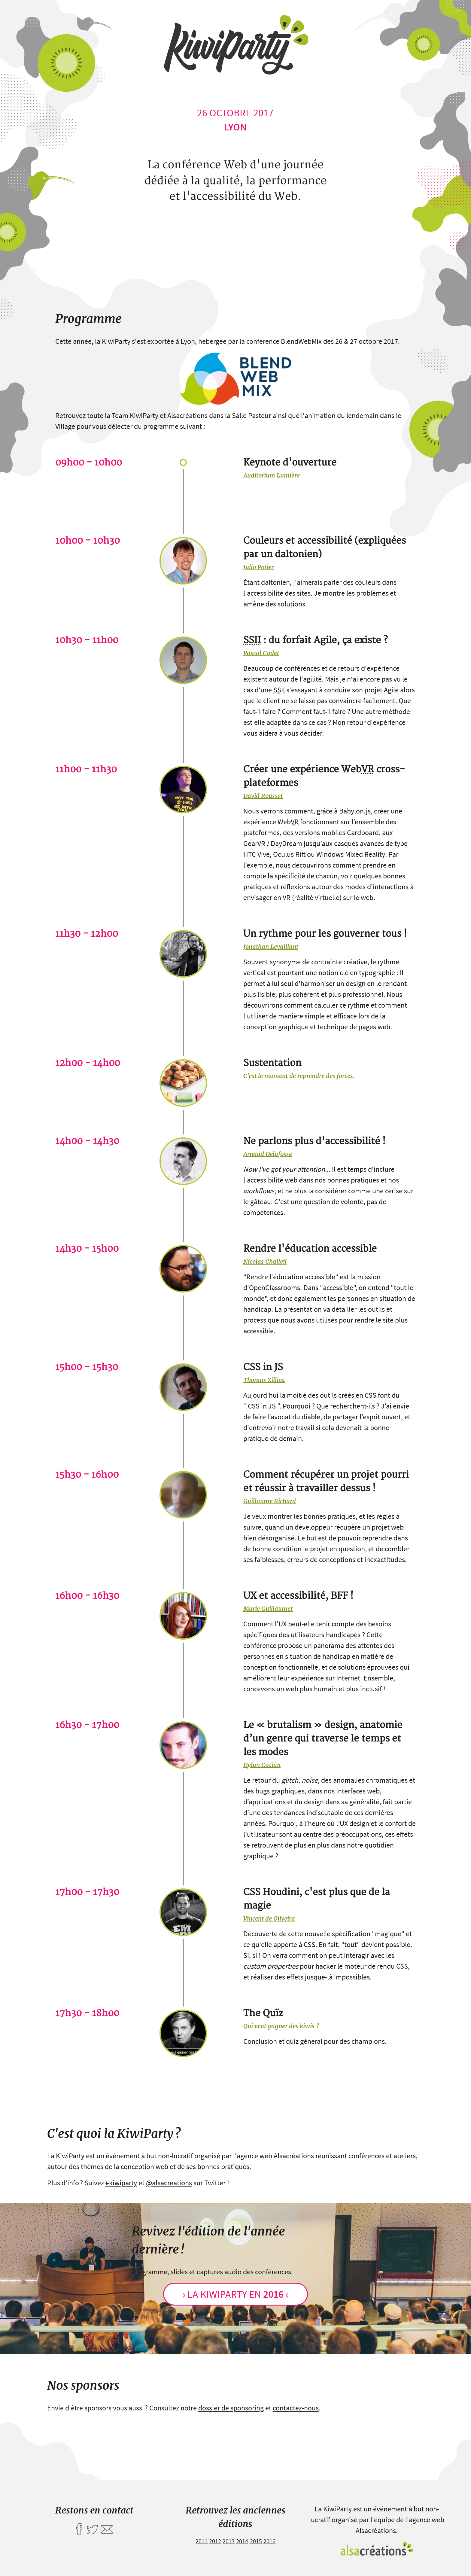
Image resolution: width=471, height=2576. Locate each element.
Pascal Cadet (261, 653)
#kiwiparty (121, 2182)
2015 (256, 2541)
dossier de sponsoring (231, 2408)
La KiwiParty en (235, 2294)
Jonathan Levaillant (270, 946)
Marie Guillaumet (268, 1608)
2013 (229, 2541)
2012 (215, 2541)
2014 (242, 2541)
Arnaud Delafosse (267, 1154)
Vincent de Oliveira (269, 1918)
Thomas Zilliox (264, 1380)
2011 (202, 2541)
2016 (269, 2541)
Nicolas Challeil (265, 1261)
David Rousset (263, 795)
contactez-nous (296, 2408)
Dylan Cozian (262, 1765)
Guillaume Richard (269, 1501)
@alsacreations (169, 2182)
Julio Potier (258, 567)
